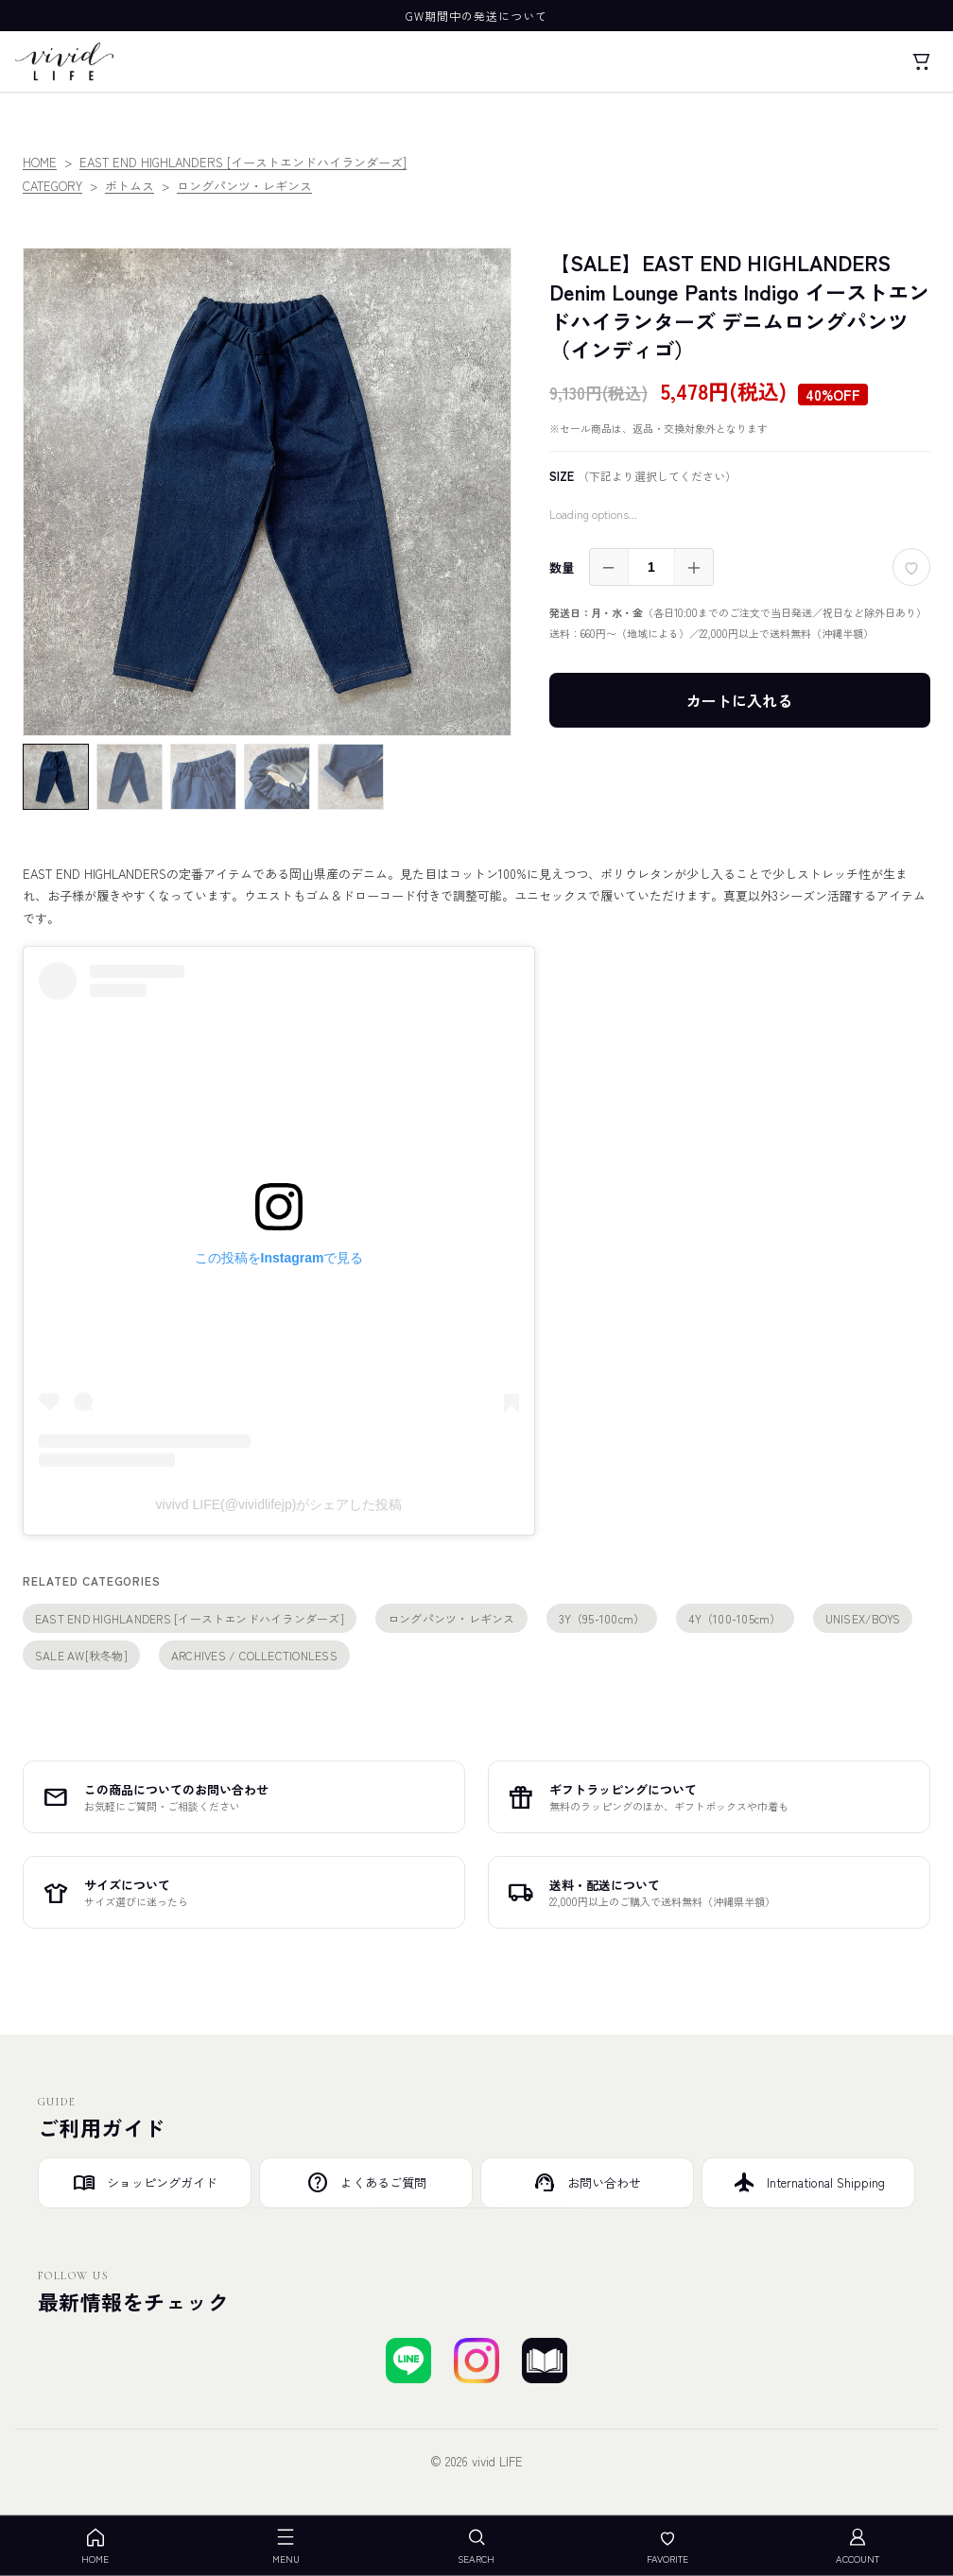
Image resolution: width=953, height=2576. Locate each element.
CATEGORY (52, 186)
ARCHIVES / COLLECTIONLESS (254, 1655)
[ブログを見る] (544, 2360)
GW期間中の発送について (476, 16)
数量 (561, 567)
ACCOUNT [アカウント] (857, 2546)
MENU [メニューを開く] (286, 2546)
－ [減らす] (608, 567)
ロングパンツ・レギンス (244, 186)
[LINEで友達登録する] (408, 2360)
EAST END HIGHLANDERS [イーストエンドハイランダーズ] (243, 162)
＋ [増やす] (694, 567)
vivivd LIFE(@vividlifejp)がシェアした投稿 (279, 1504)
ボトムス (129, 186)
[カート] (921, 61)
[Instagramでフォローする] (476, 2360)
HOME (40, 162)
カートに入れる (739, 700)
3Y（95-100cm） (602, 1618)
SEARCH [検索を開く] (476, 2546)
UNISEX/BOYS (863, 1618)
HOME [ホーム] (95, 2546)
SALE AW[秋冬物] (81, 1655)
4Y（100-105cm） (734, 1618)
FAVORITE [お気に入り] (667, 2546)
